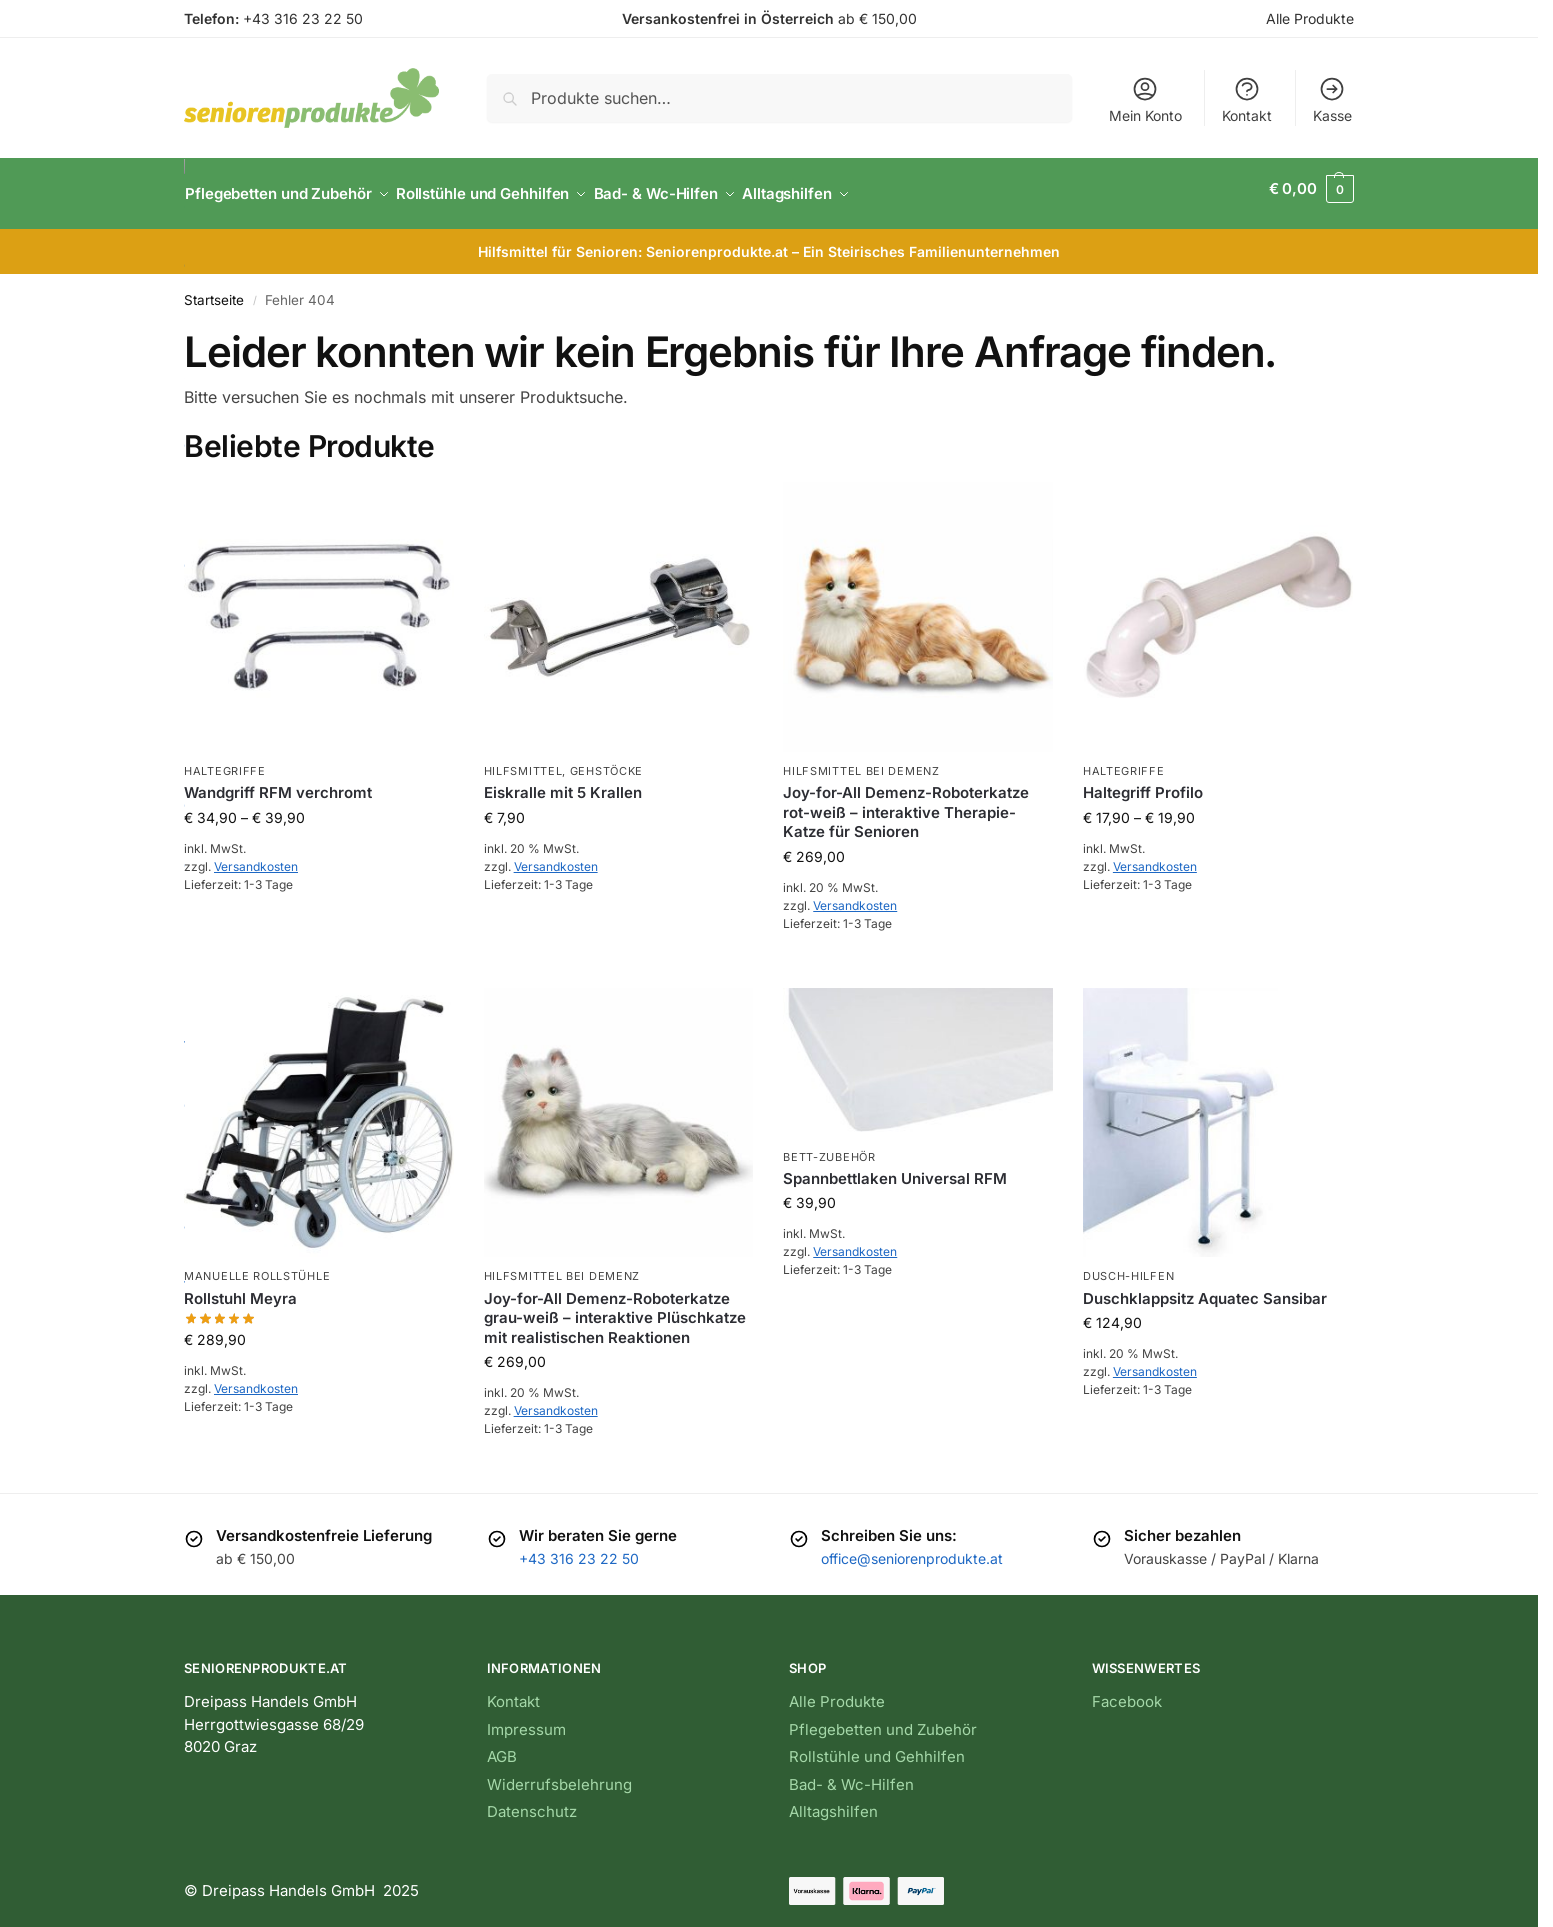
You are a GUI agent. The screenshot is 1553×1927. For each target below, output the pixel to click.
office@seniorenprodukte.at (912, 1547)
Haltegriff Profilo (1143, 782)
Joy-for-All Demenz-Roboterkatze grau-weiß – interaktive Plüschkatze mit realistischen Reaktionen (615, 1307)
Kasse (1332, 99)
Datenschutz (532, 1801)
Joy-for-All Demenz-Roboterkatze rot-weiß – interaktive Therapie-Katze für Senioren (906, 802)
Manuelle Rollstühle (257, 1266)
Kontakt (1247, 99)
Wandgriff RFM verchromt (278, 782)
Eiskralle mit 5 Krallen (563, 782)
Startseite (214, 290)
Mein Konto (1145, 99)
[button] (1311, 189)
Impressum (526, 1719)
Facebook (1127, 1691)
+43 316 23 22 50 (303, 18)
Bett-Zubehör (829, 1146)
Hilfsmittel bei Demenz (861, 760)
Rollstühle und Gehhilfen (877, 1746)
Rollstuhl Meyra (240, 1287)
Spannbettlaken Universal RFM (895, 1168)
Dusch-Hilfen (1128, 1266)
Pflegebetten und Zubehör (883, 1719)
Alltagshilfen (833, 1801)
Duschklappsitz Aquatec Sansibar (1205, 1287)
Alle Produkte (1310, 18)
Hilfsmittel (523, 760)
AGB (502, 1746)
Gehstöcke (606, 760)
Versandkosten (256, 855)
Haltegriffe (225, 760)
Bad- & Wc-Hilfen (851, 1774)
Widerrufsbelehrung (559, 1774)
